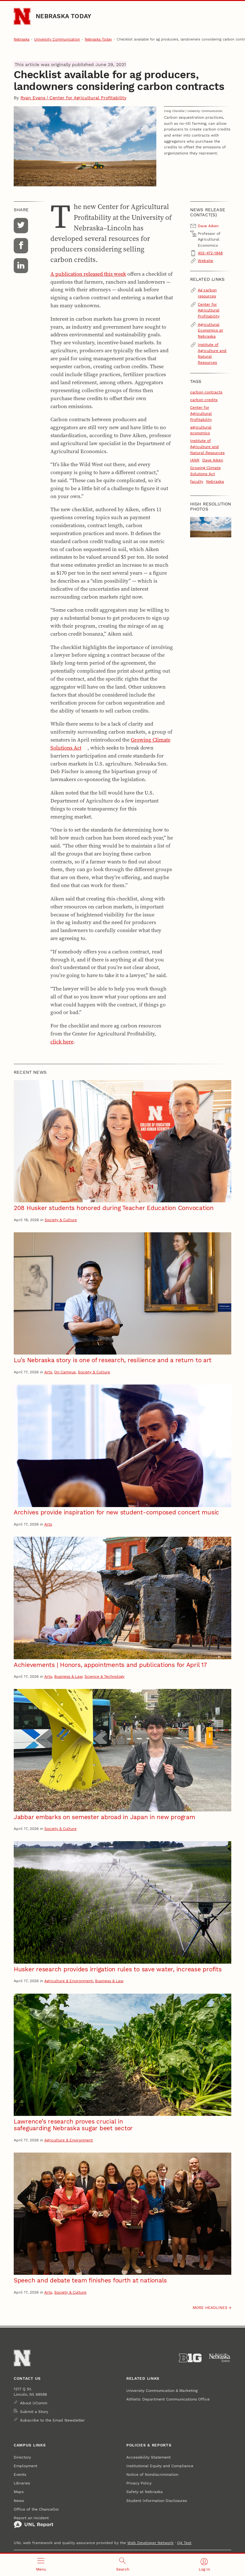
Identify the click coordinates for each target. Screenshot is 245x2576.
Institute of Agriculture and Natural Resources (212, 353)
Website (205, 260)
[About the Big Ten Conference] (190, 2358)
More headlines (210, 2307)
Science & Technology (104, 1676)
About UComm (33, 2403)
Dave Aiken (212, 460)
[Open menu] (41, 2565)
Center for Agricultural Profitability (208, 310)
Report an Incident (33, 2522)
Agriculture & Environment (68, 1980)
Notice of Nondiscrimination (152, 2474)
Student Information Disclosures (156, 2500)
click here (61, 1041)
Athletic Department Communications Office (168, 2399)
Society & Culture (61, 1219)
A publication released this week (88, 274)
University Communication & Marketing (161, 2390)
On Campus (65, 1372)
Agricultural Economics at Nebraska (210, 330)
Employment (25, 2465)
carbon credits (204, 399)
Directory (22, 2457)
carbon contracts (206, 392)
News (19, 2500)
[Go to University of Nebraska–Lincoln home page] (22, 16)
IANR (194, 460)
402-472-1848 (210, 252)
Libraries (22, 2483)
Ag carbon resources (207, 292)
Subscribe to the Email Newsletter (52, 2420)
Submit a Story (34, 2411)
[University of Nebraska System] (220, 2358)
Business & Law (68, 1676)
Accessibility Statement (148, 2457)
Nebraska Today (63, 16)
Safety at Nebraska (144, 2491)
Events (20, 2474)
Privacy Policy (139, 2483)
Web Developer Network (150, 2542)
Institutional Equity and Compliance (159, 2465)
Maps (19, 2491)
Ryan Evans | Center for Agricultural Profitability (73, 97)
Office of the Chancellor (36, 2509)
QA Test (184, 2542)
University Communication (57, 39)
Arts (48, 1372)
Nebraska (21, 39)
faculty (196, 481)
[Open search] (122, 2565)
